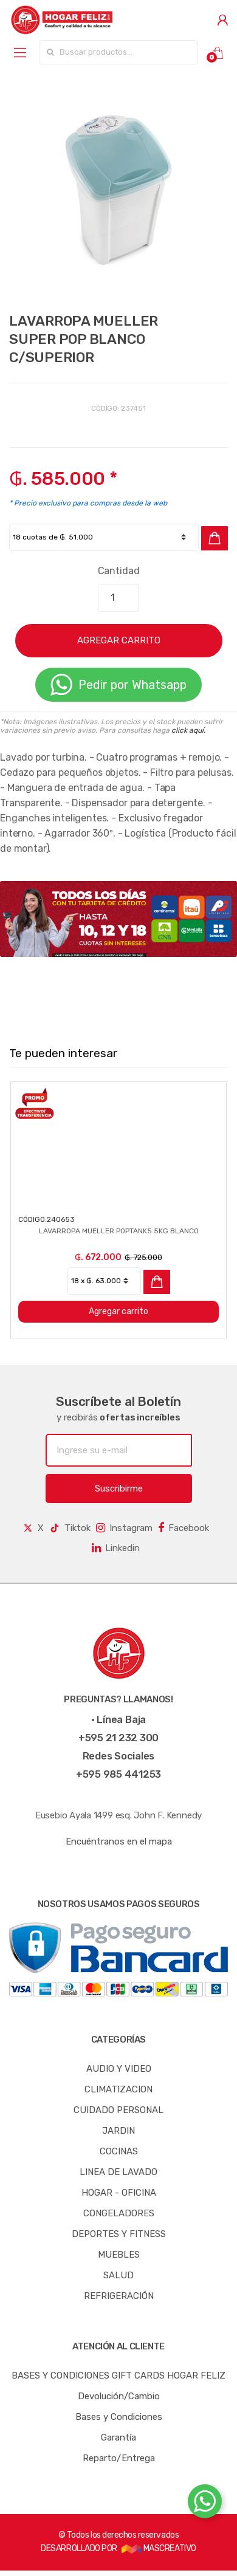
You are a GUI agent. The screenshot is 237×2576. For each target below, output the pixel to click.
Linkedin (116, 1548)
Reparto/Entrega (119, 2458)
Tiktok (70, 1528)
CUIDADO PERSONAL (118, 2110)
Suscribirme (119, 1488)
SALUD (118, 2275)
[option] (118, 190)
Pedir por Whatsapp (118, 685)
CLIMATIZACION (118, 2089)
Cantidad (119, 571)
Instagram (124, 1528)
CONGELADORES (118, 2213)
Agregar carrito (118, 1311)
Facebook (183, 1528)
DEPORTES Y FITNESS (119, 2233)
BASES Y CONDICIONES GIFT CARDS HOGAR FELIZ (118, 2375)
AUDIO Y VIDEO (118, 2068)
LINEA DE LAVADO (118, 2172)
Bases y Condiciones (118, 2416)
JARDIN (118, 2130)
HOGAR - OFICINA (118, 2192)
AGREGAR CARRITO (118, 640)
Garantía (118, 2437)
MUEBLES (119, 2254)
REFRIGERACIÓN (119, 2295)
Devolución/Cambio (119, 2396)
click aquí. (188, 730)
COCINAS (119, 2151)
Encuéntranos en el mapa (119, 1841)
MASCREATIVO (159, 2548)
